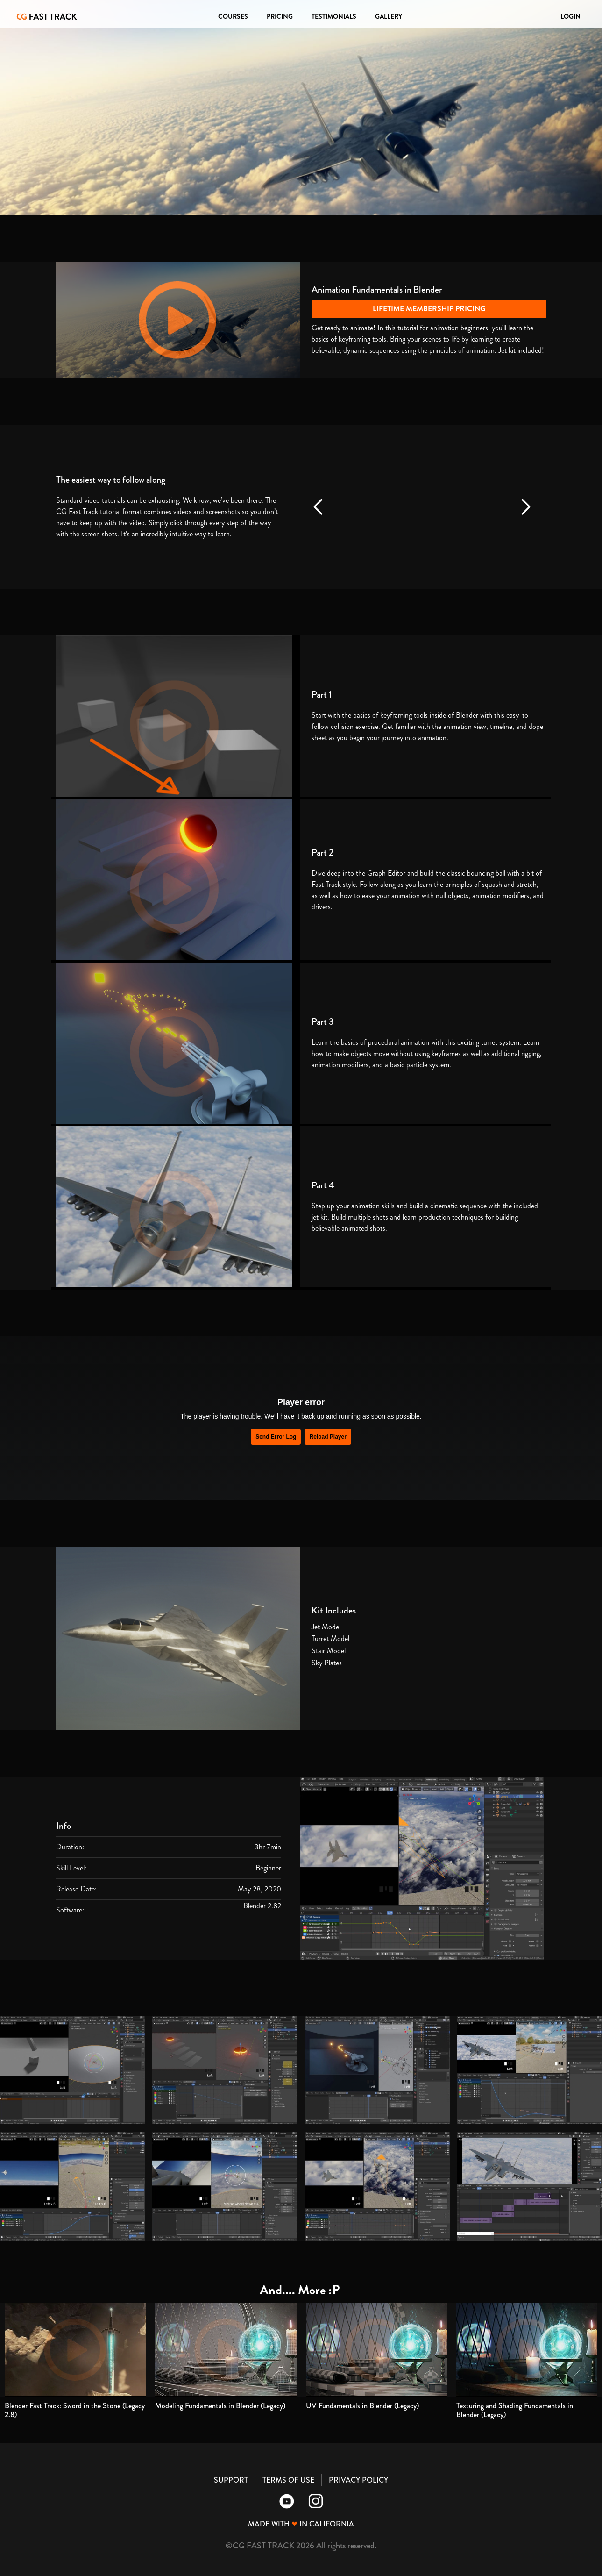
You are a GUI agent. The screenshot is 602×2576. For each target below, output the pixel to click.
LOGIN (570, 16)
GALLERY (388, 16)
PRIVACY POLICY (358, 2480)
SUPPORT (231, 2480)
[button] (318, 507)
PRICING (280, 16)
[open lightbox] (72, 2070)
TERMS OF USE (288, 2480)
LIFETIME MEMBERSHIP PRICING (429, 308)
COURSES (233, 16)
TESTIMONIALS (334, 16)
